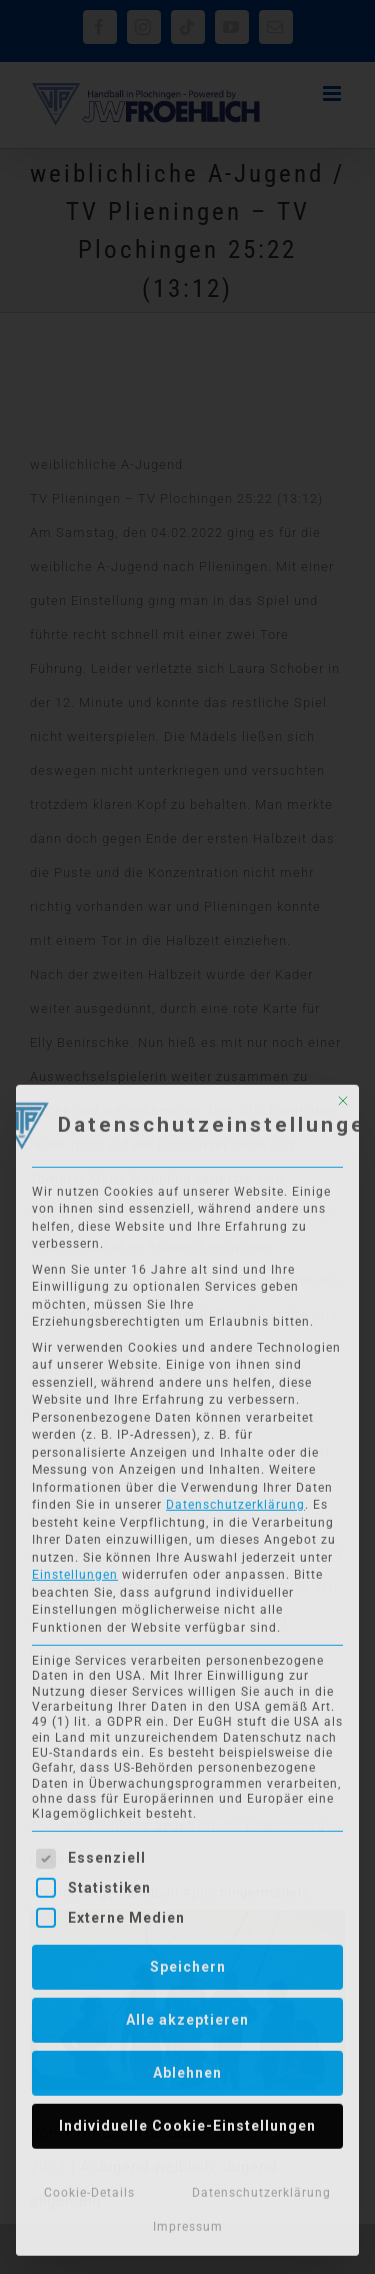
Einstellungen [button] (75, 1571)
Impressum (188, 2222)
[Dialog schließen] (343, 1096)
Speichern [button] (188, 1963)
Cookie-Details (89, 2189)
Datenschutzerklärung (235, 1501)
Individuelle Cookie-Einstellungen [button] (187, 2122)
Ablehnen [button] (187, 2069)
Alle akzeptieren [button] (187, 2016)
